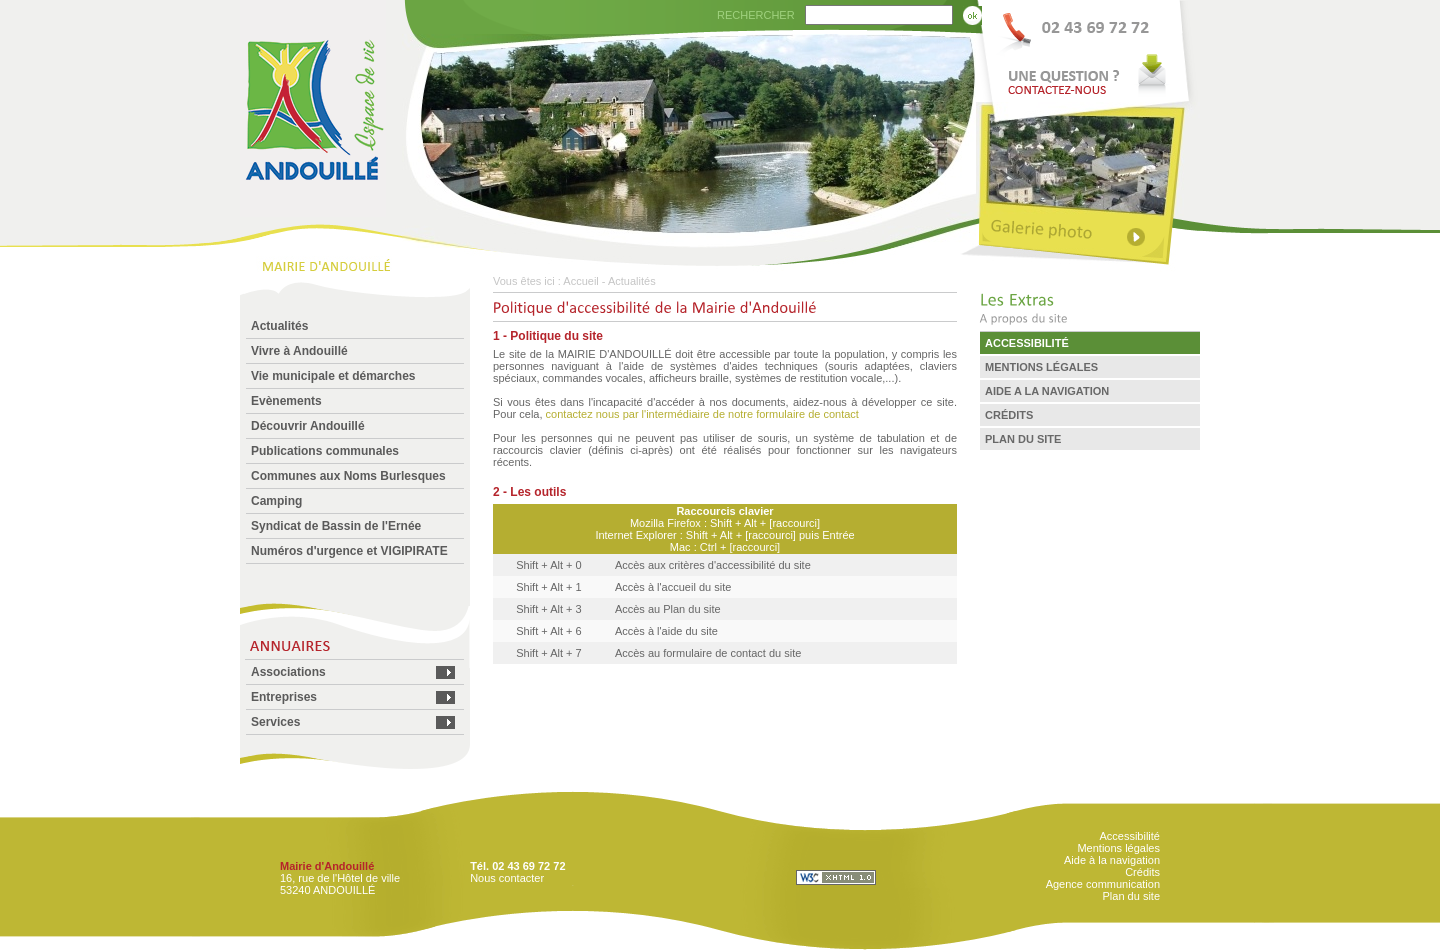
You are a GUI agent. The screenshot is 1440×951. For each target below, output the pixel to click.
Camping (276, 501)
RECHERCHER (756, 15)
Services (275, 722)
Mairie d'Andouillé (327, 866)
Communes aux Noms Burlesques (348, 476)
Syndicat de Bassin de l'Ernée (336, 526)
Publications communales (325, 451)
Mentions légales (1118, 848)
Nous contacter (507, 878)
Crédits (1142, 872)
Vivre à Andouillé (299, 351)
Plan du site (1131, 896)
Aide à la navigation (1112, 860)
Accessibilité (1129, 836)
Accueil (580, 281)
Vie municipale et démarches (333, 376)
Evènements (286, 401)
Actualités (279, 326)
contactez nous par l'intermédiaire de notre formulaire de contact (702, 414)
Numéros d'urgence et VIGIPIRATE (349, 551)
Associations (288, 672)
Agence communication (1103, 884)
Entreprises (284, 697)
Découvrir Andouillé (308, 426)
